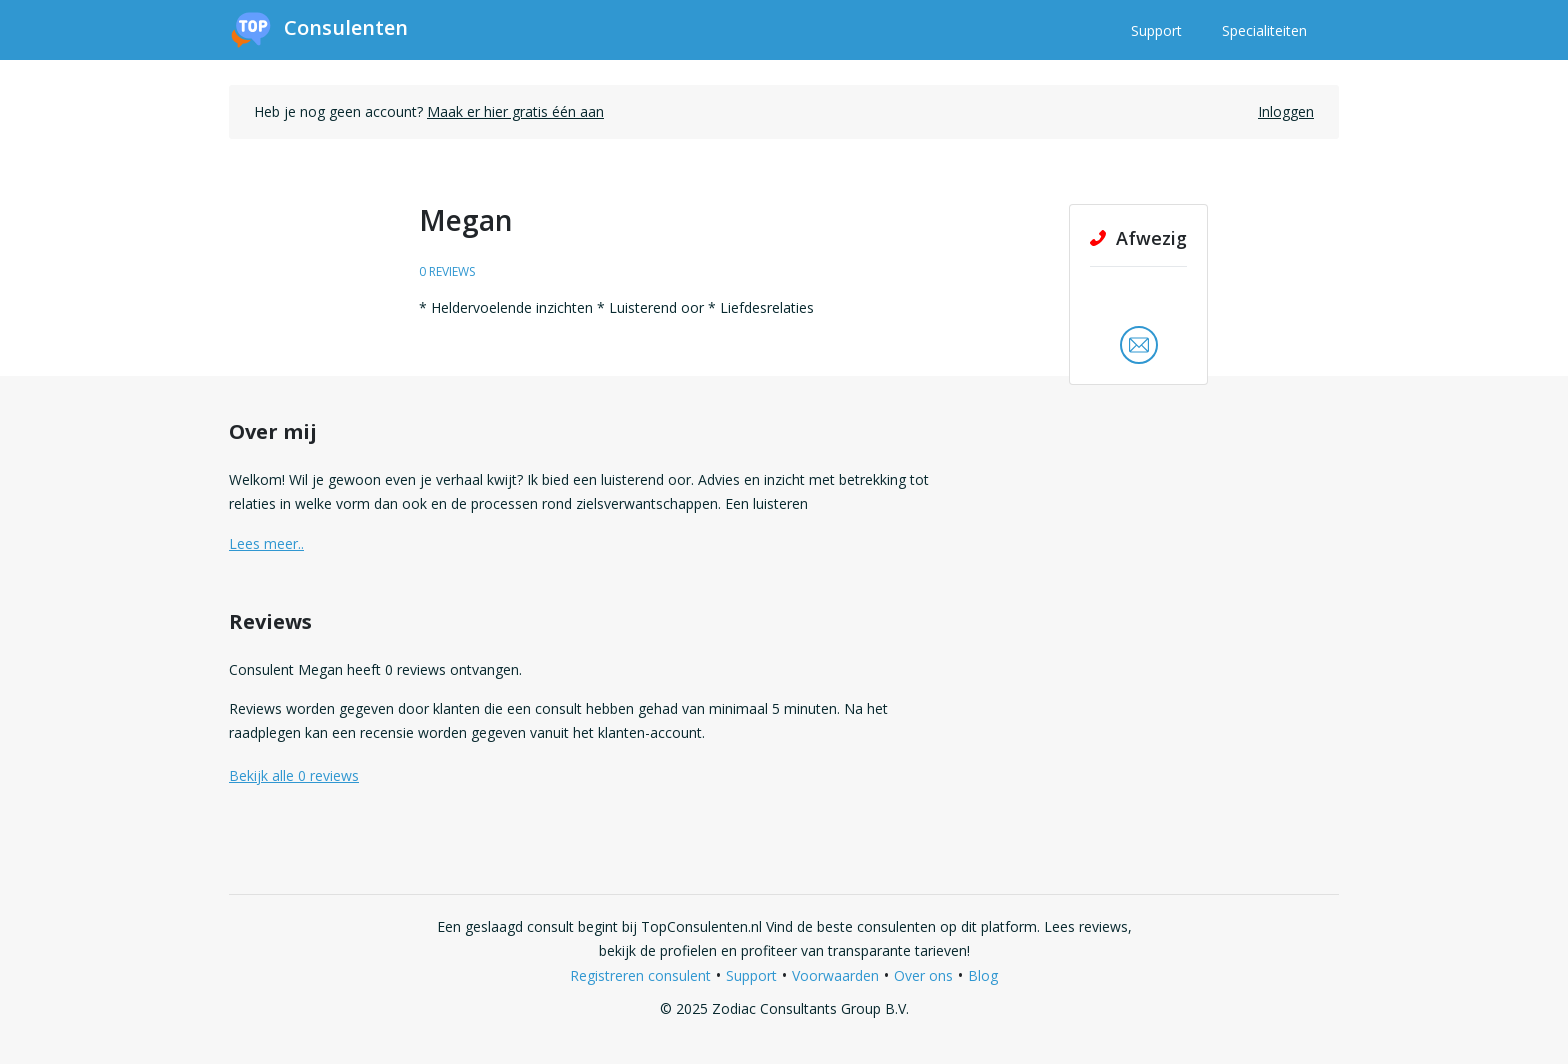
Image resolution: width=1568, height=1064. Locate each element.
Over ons (923, 975)
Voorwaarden (835, 975)
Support (1156, 30)
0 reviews (447, 271)
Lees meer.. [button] (266, 543)
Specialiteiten (1264, 30)
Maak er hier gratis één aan (515, 111)
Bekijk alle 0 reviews (294, 775)
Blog (983, 975)
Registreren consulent (640, 975)
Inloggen (1286, 111)
